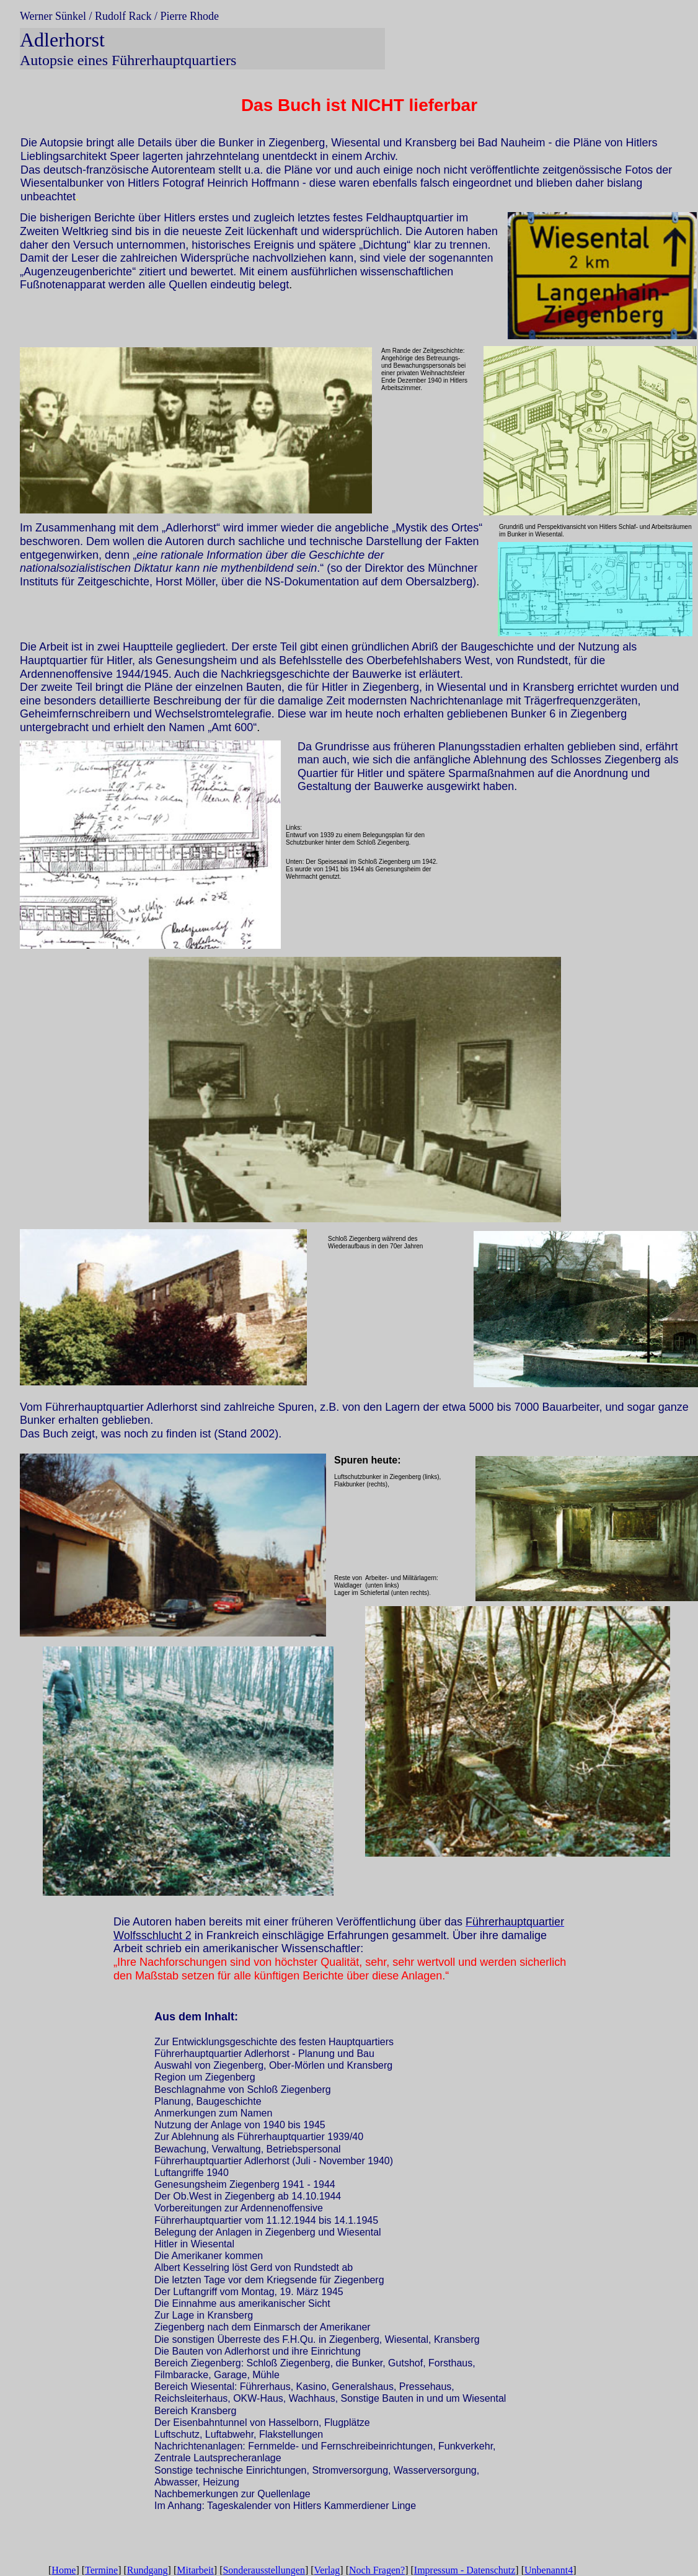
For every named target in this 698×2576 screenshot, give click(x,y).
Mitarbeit (195, 2570)
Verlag (327, 2570)
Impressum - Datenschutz (465, 2570)
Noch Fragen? (377, 2570)
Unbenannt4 (548, 2570)
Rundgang (147, 2570)
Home (63, 2570)
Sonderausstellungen (263, 2570)
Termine (101, 2570)
